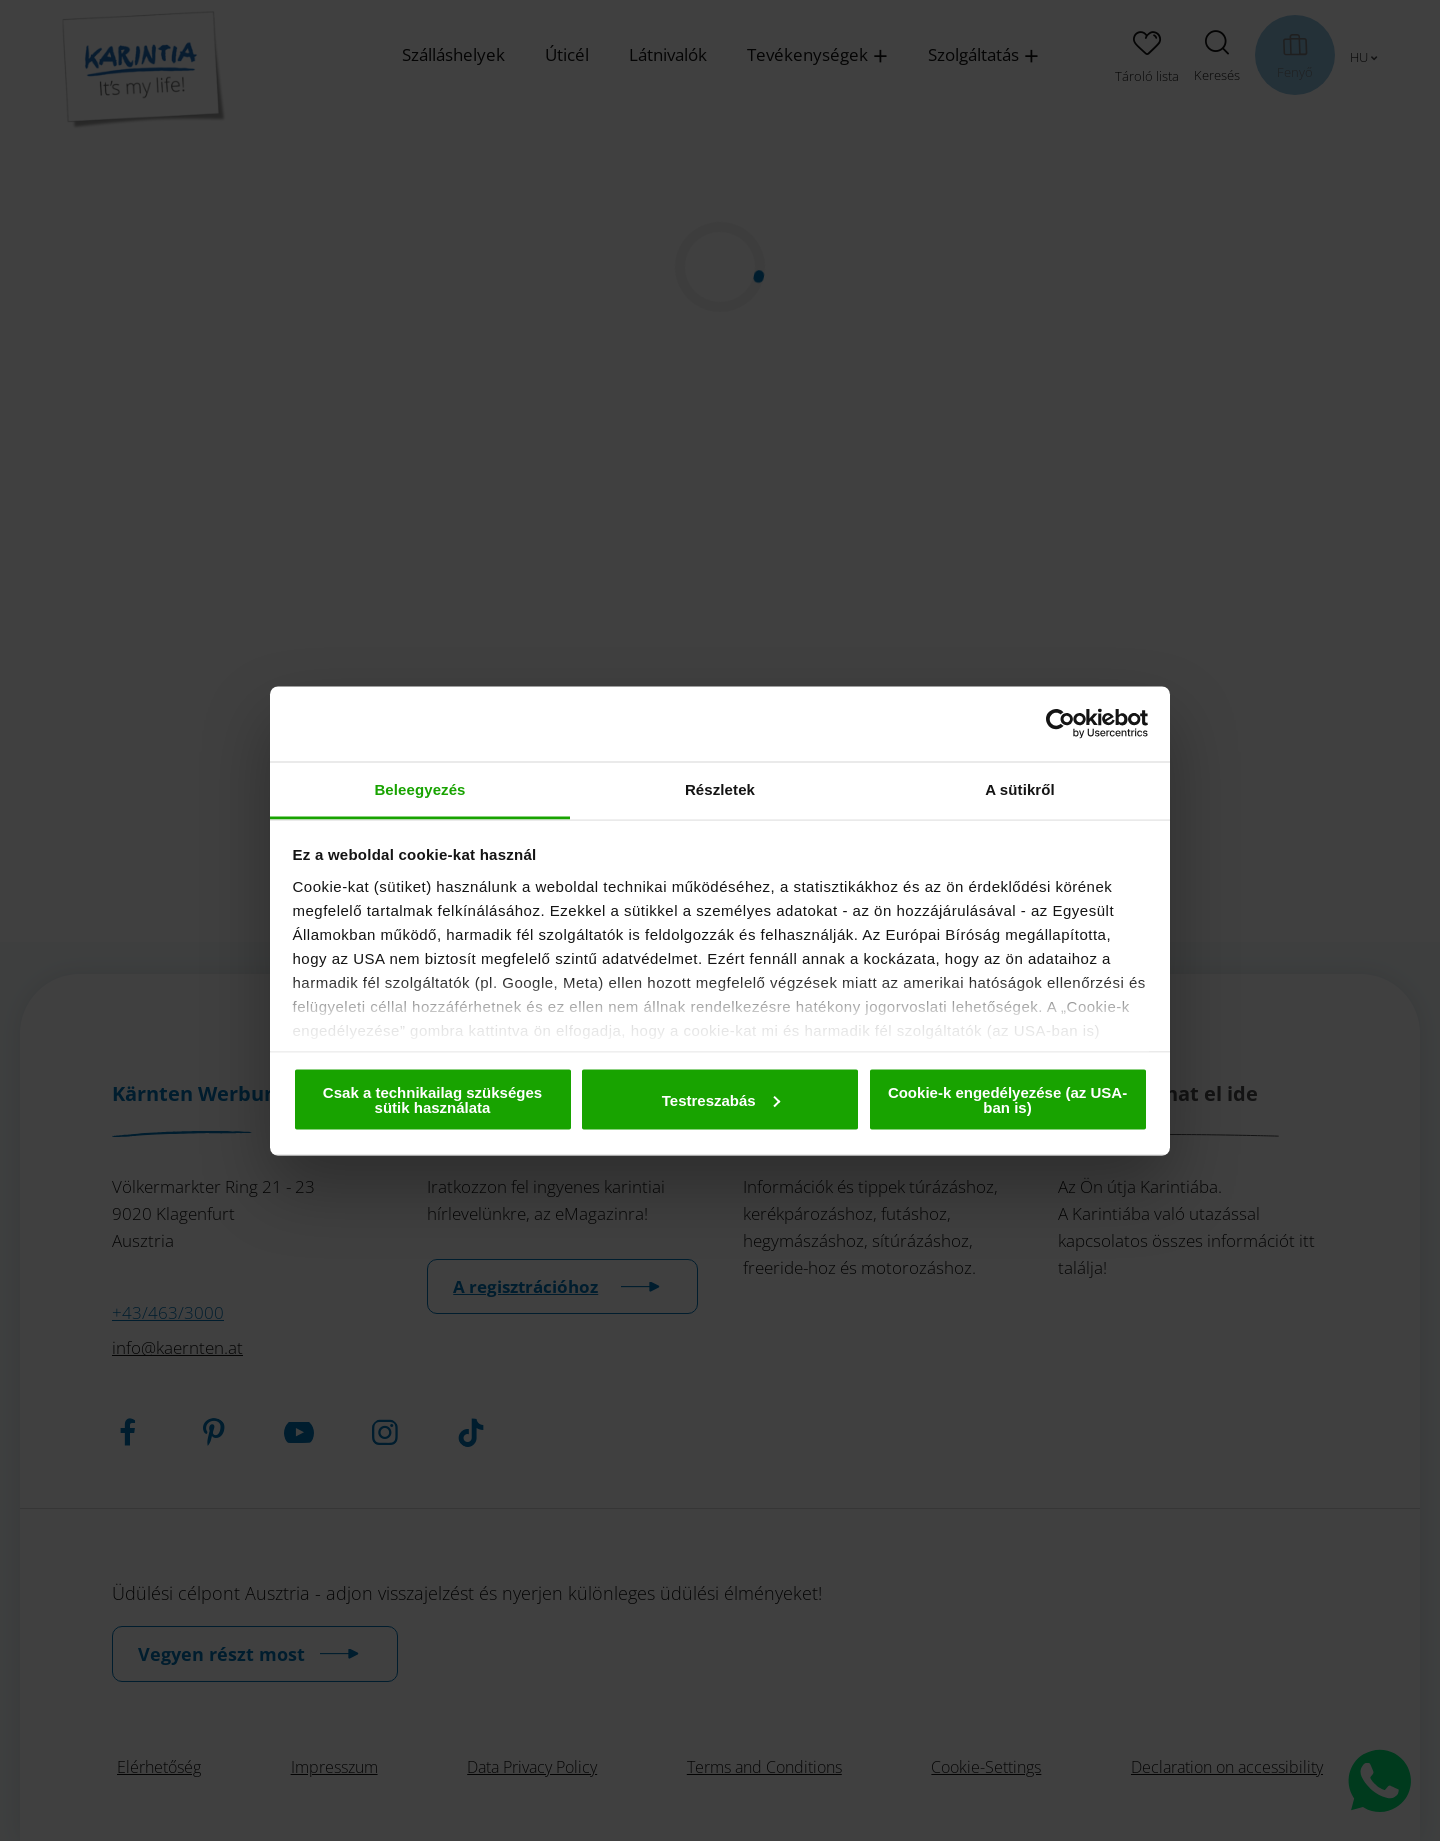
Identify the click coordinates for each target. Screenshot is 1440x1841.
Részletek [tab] (720, 788)
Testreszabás (721, 1099)
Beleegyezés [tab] (419, 788)
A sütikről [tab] (1020, 788)
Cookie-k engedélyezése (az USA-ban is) (1007, 1100)
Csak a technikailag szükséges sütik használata (432, 1100)
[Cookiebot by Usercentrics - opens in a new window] (1060, 724)
